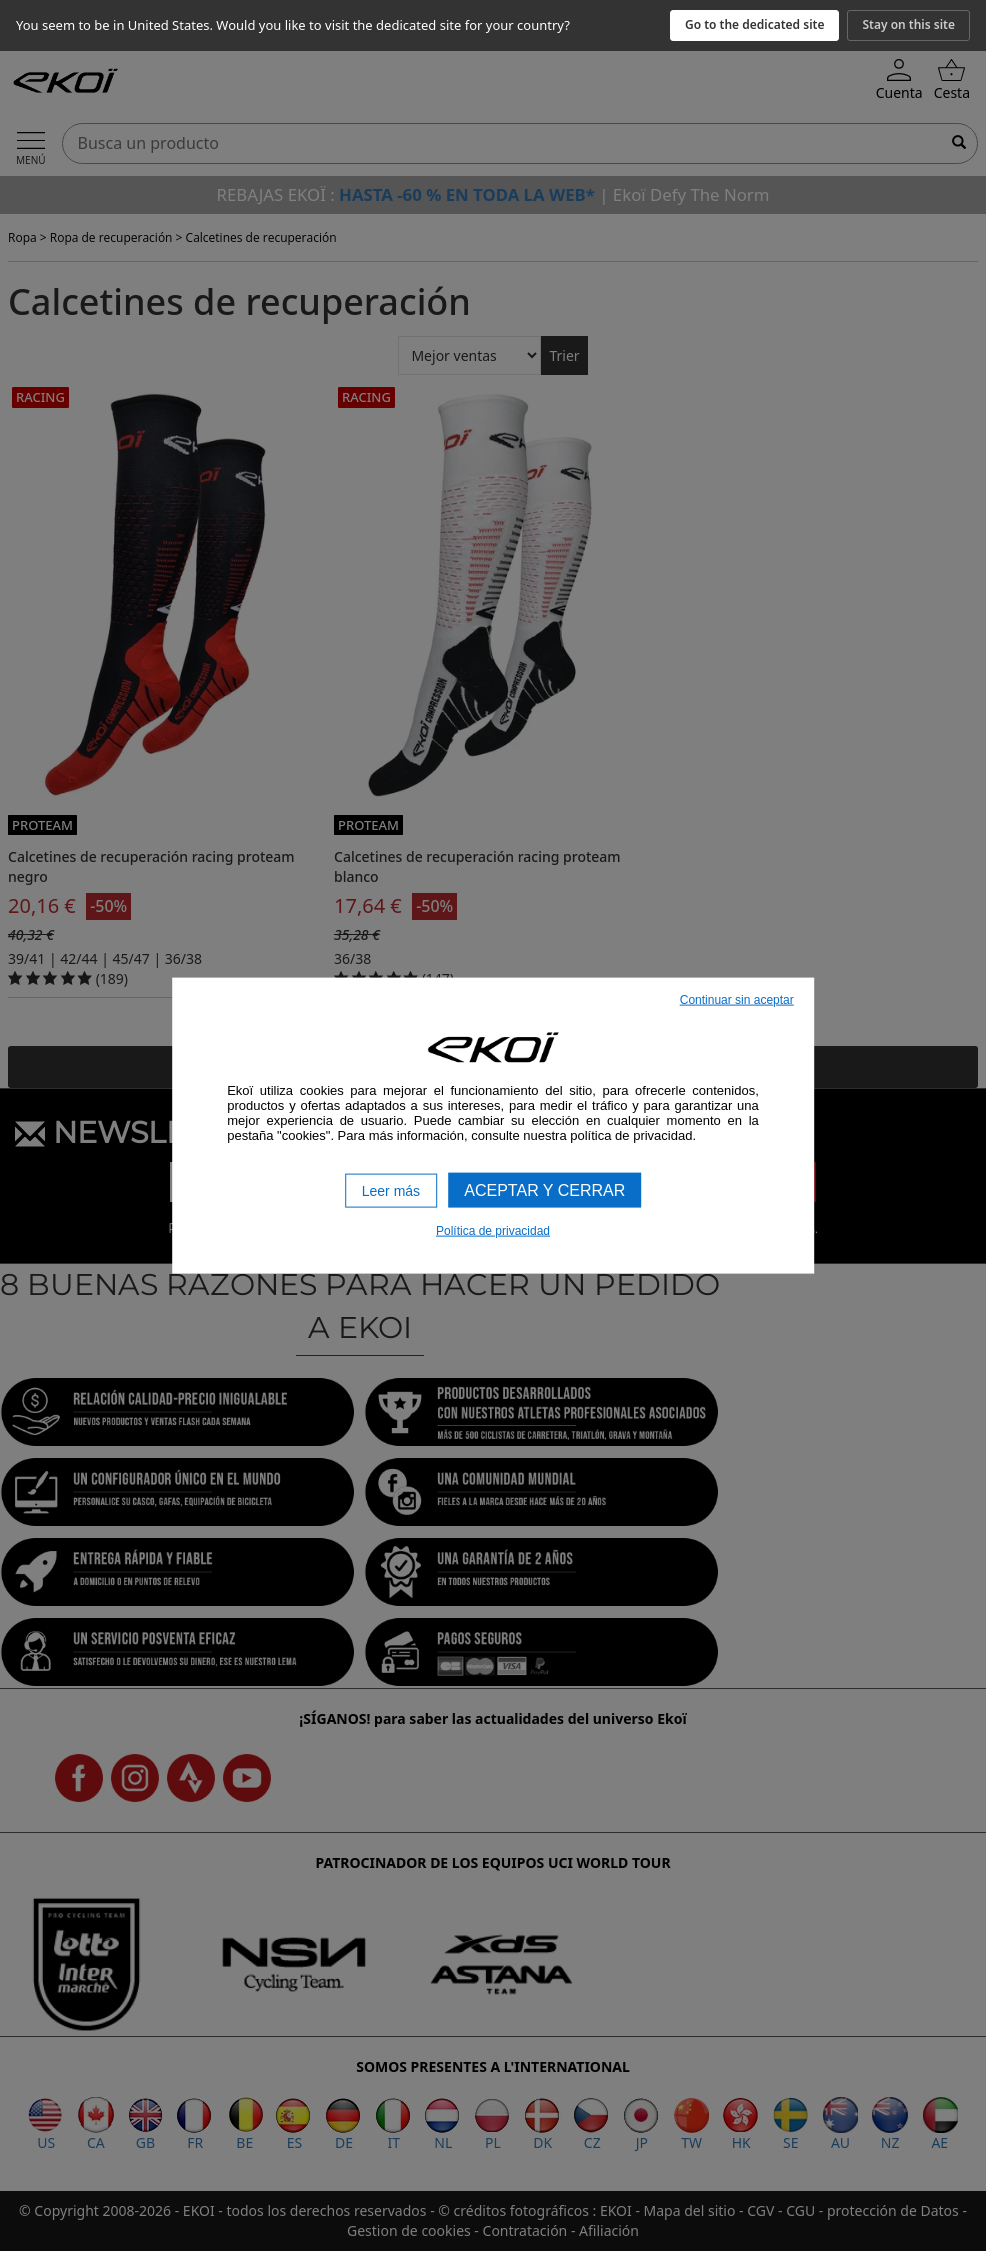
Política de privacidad (493, 1231)
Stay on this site (908, 24)
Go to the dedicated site (755, 24)
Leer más (391, 1190)
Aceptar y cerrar (544, 1189)
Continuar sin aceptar (737, 999)
